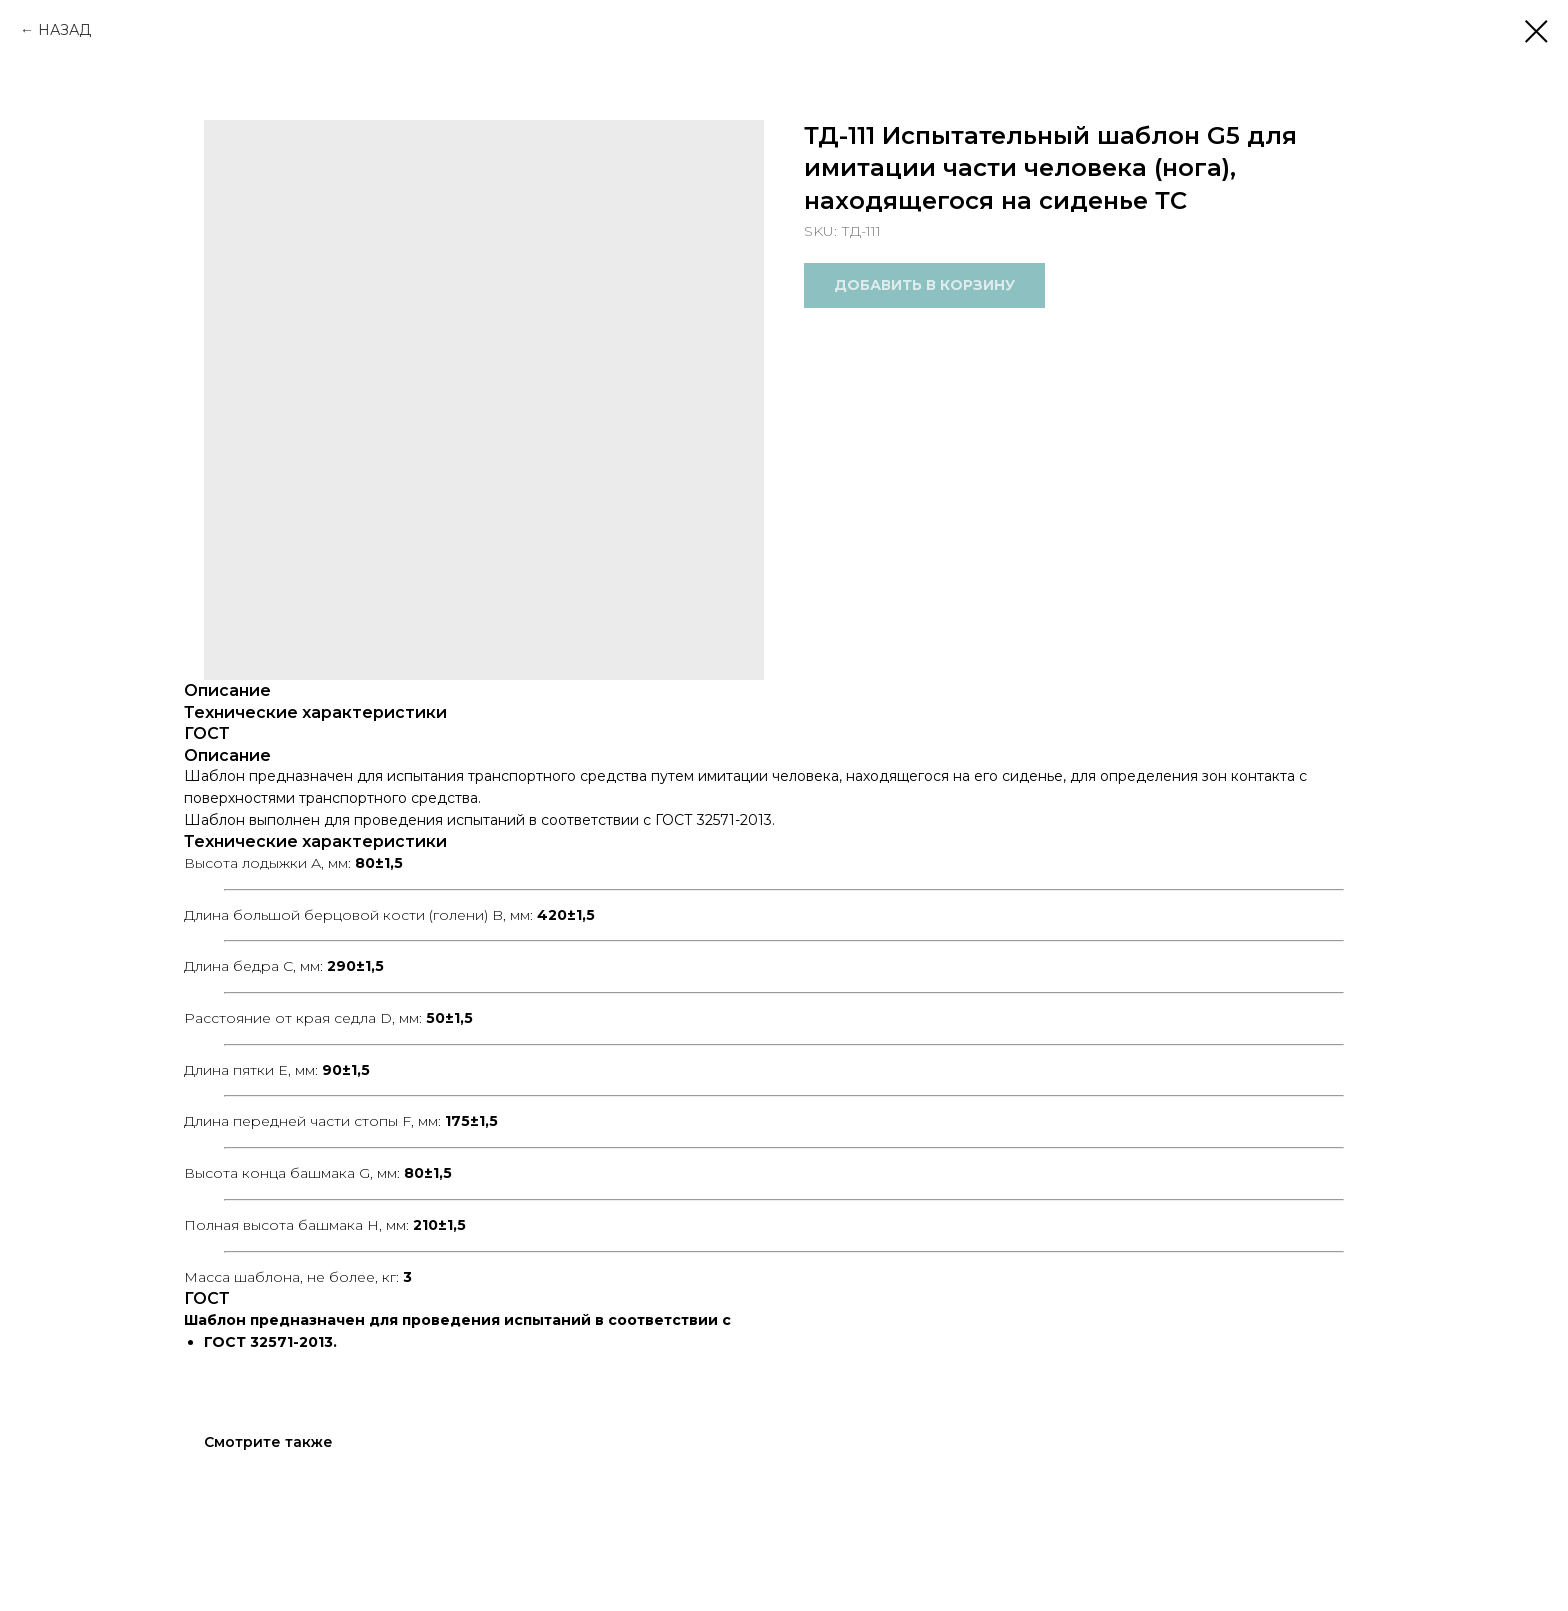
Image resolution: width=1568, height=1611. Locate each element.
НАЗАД (64, 30)
